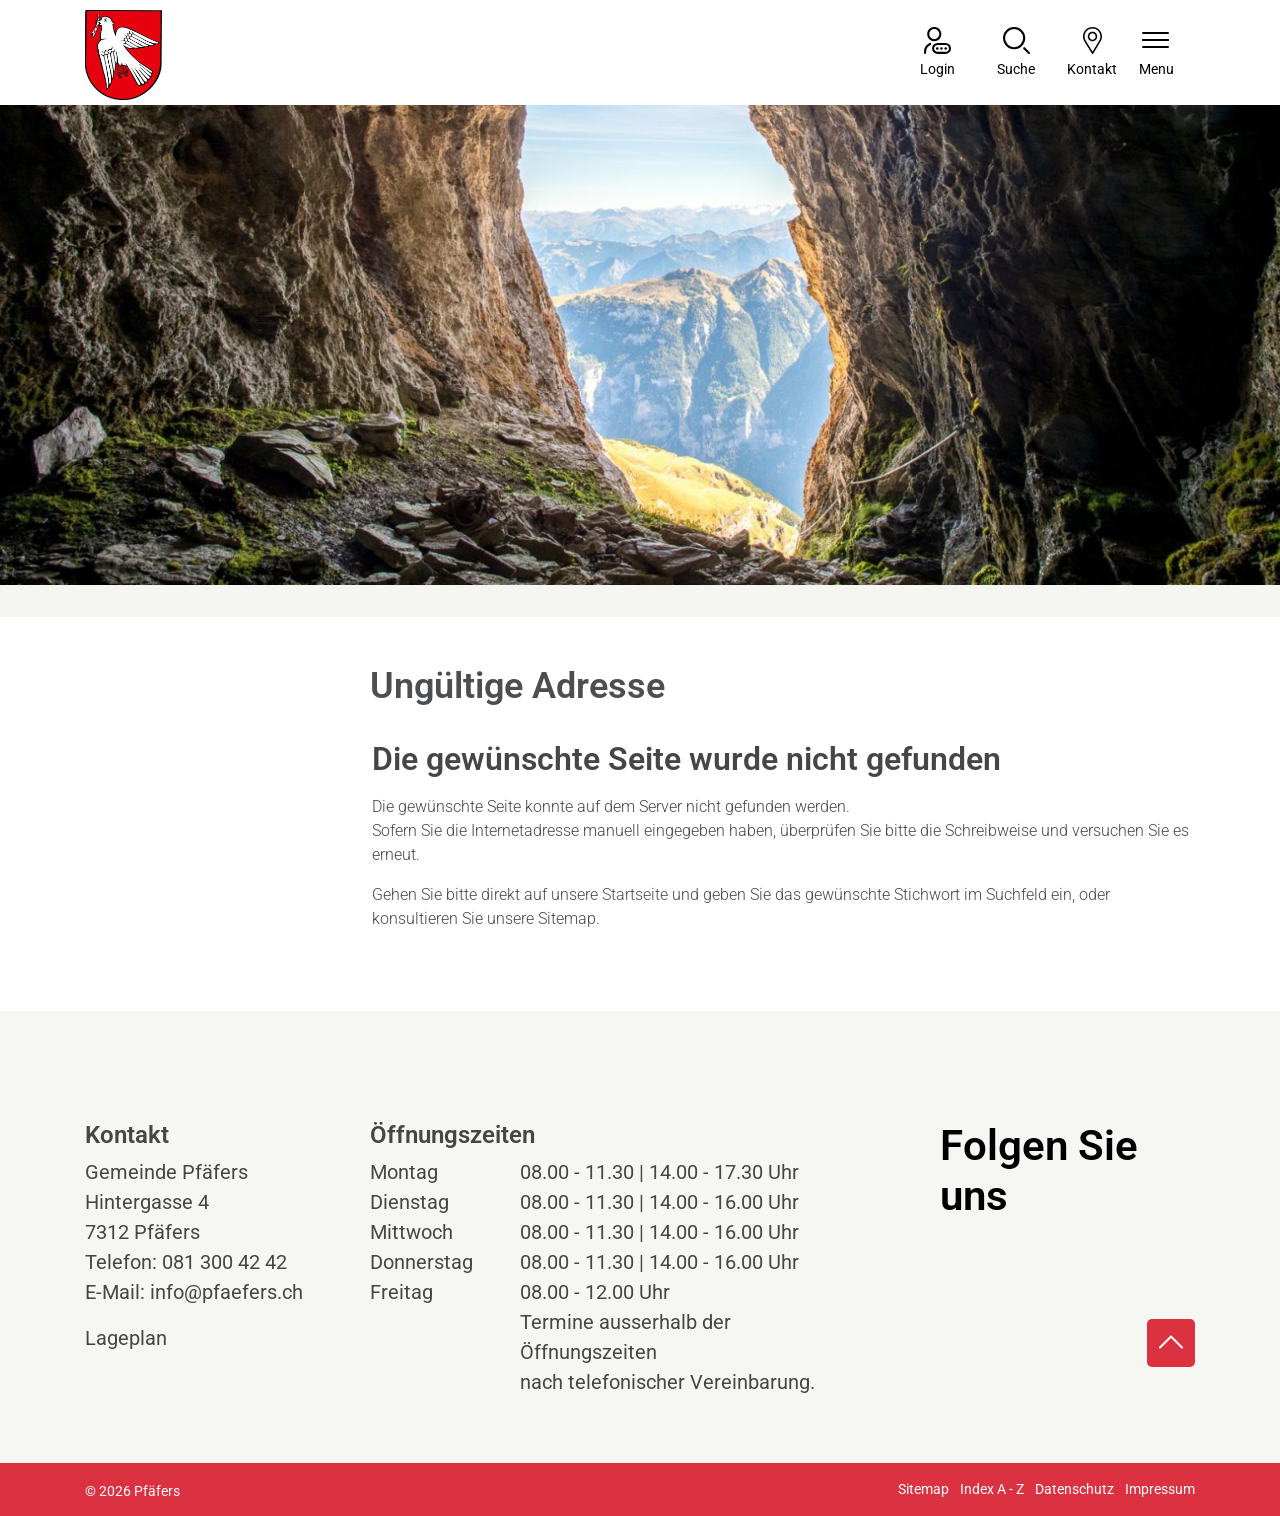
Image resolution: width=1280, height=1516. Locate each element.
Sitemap (923, 1489)
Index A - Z (992, 1489)
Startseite (635, 894)
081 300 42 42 (224, 1262)
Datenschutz (1074, 1489)
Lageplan (144, 1338)
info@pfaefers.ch (226, 1292)
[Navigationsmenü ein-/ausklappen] (1156, 53)
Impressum (1160, 1489)
